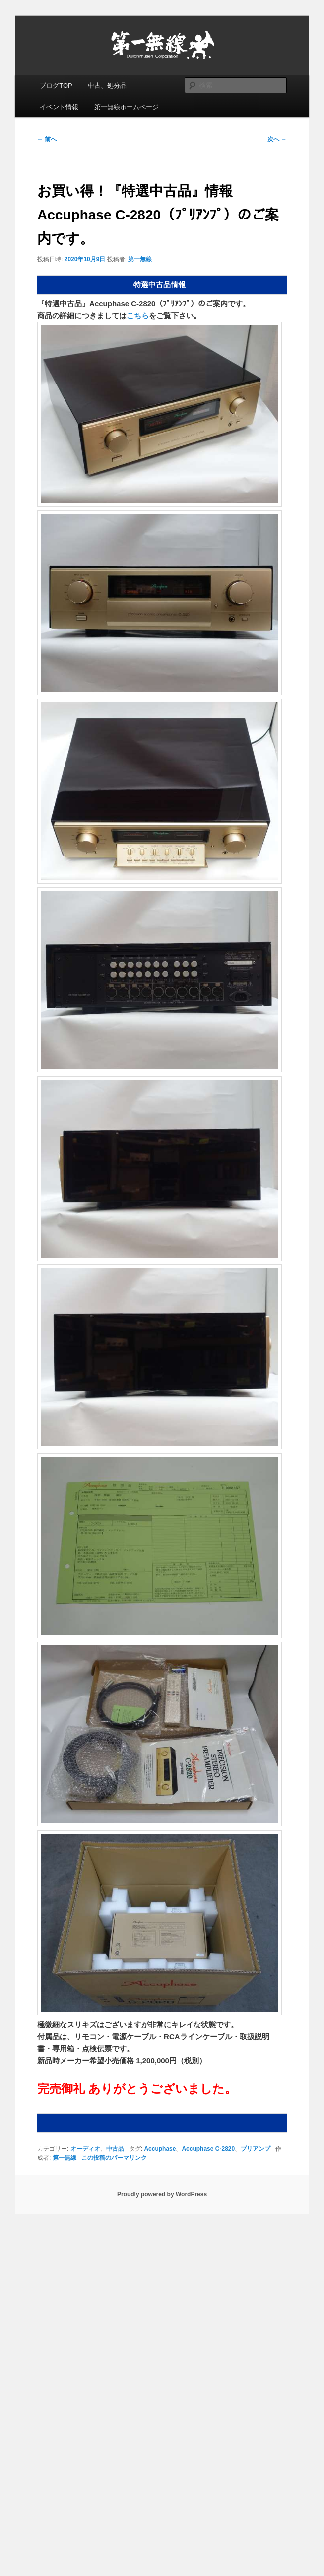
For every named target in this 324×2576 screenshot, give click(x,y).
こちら (138, 315)
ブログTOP (56, 85)
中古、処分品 (107, 85)
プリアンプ (255, 2148)
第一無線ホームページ (126, 106)
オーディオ (85, 2148)
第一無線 (140, 259)
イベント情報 (59, 106)
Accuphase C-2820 (208, 2148)
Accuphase (160, 2148)
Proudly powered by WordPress (162, 2194)
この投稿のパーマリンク (114, 2157)
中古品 (115, 2148)
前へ (47, 139)
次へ (277, 139)
